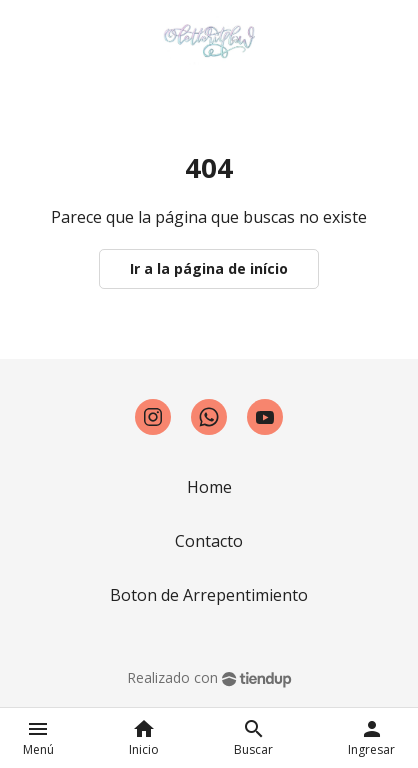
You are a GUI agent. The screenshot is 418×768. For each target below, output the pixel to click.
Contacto (209, 541)
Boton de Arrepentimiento (209, 595)
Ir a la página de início (209, 268)
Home (209, 487)
